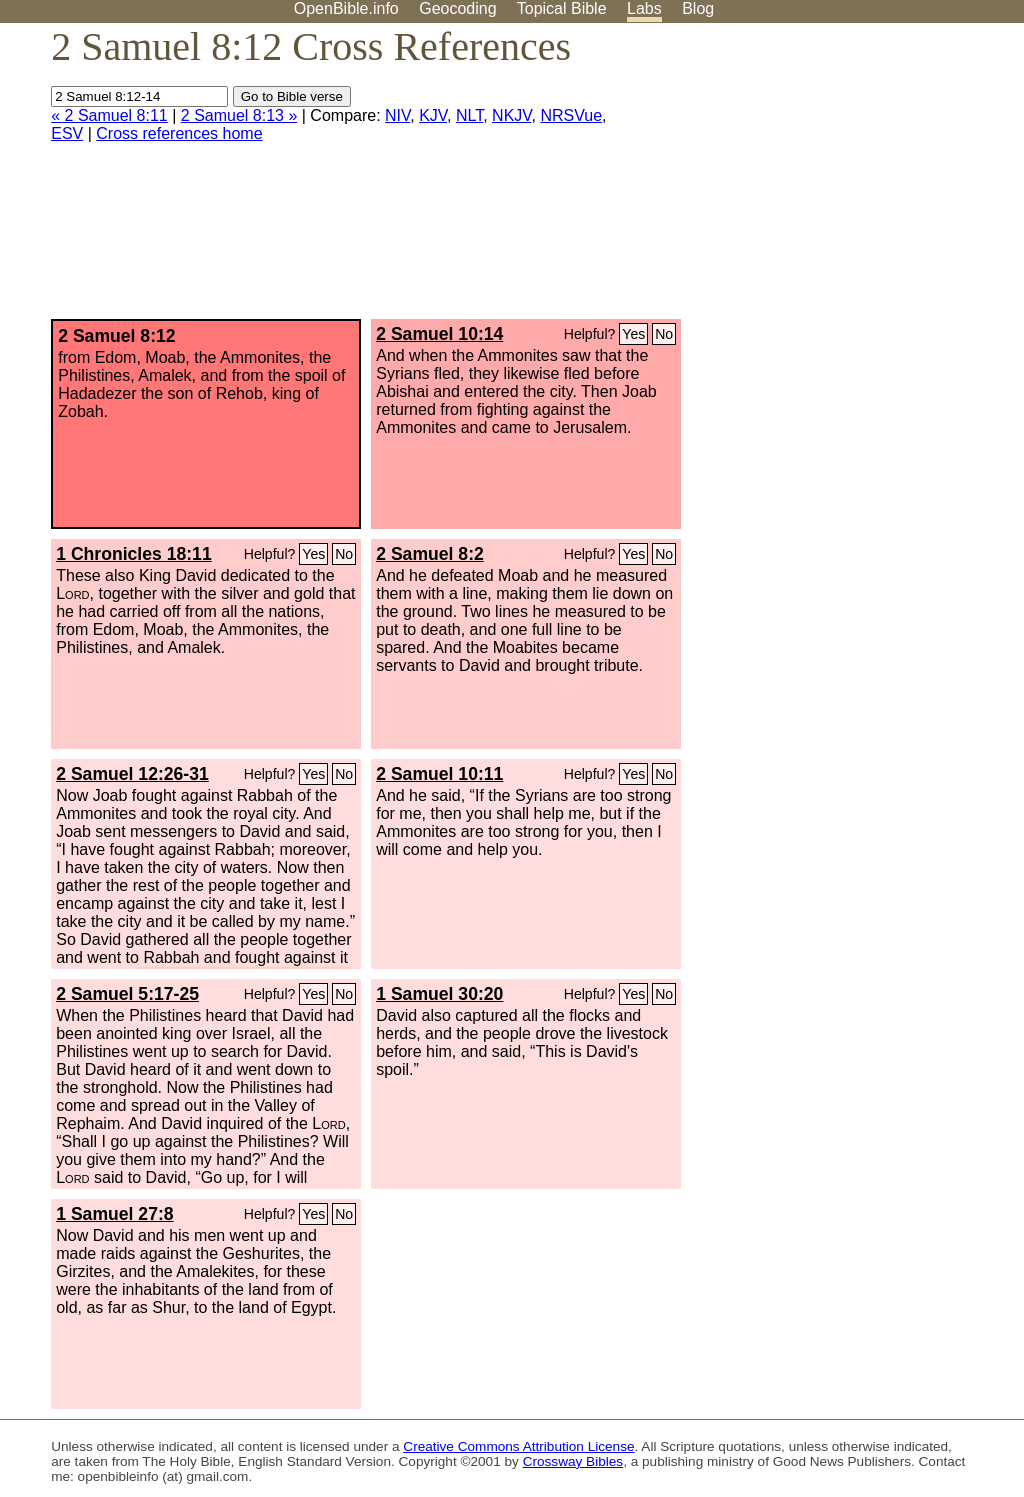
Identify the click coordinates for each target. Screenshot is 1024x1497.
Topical (562, 8)
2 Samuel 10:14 (439, 334)
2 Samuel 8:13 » (239, 115)
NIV (397, 115)
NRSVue (571, 115)
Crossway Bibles (573, 1461)
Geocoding (457, 8)
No (664, 334)
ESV (67, 133)
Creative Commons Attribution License (518, 1446)
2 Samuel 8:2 (430, 554)
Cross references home (179, 133)
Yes (633, 334)
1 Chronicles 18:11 (133, 554)
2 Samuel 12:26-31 (132, 774)
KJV (433, 115)
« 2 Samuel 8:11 (109, 115)
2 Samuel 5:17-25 (127, 994)
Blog (698, 8)
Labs (644, 8)
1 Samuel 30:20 (439, 994)
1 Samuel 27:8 (114, 1214)
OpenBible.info (346, 8)
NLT (469, 115)
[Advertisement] (822, 179)
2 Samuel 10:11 (439, 774)
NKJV (511, 115)
